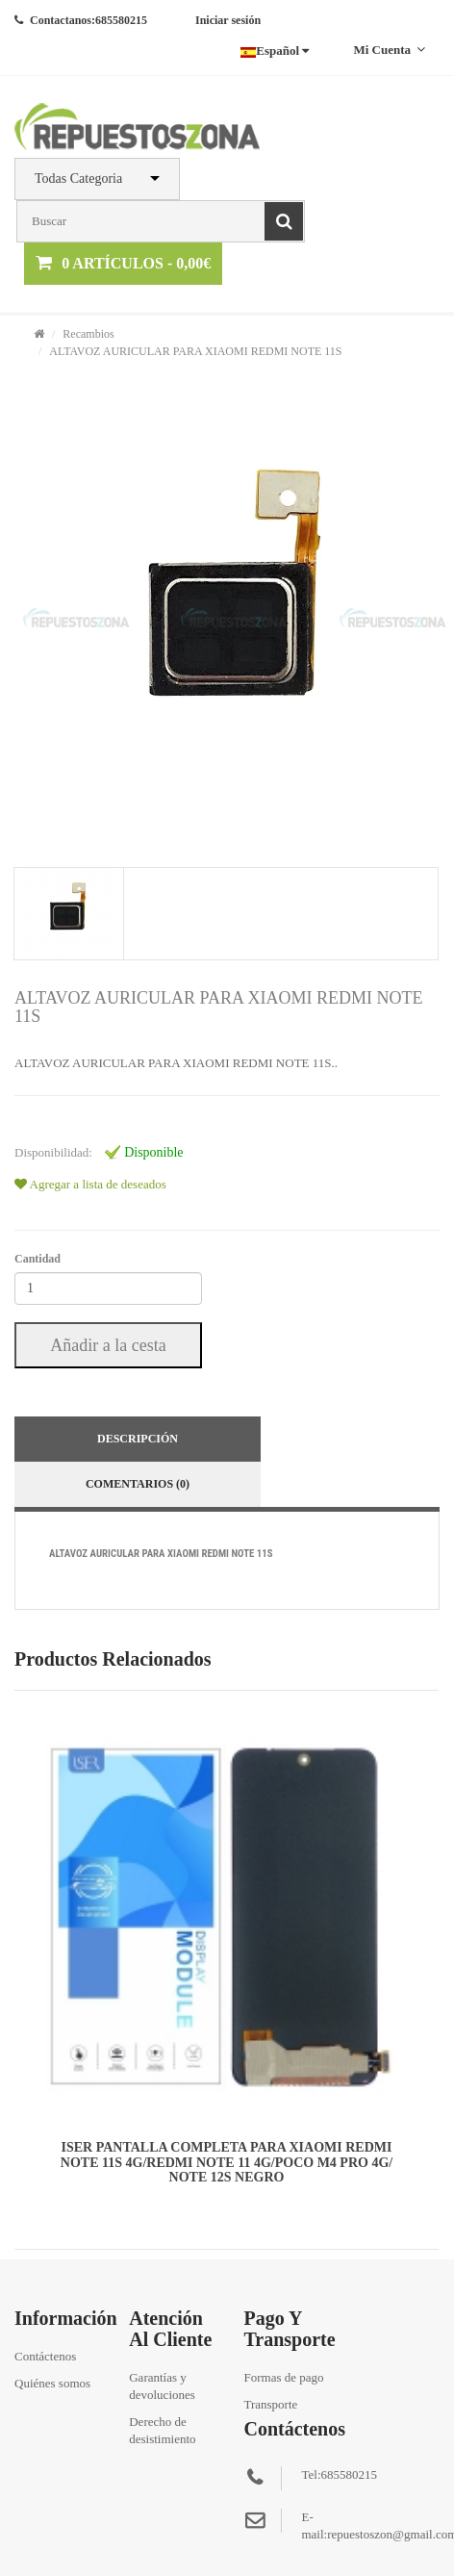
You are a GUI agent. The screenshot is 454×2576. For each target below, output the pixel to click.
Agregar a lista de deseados (90, 1184)
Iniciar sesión (228, 20)
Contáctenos (45, 2356)
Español (274, 50)
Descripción (137, 1438)
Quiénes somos (52, 2383)
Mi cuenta (389, 49)
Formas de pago (283, 2377)
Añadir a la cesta (107, 1345)
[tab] (68, 913)
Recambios (88, 334)
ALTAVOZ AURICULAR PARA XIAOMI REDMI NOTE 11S (195, 351)
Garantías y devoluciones (162, 2386)
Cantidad (37, 1258)
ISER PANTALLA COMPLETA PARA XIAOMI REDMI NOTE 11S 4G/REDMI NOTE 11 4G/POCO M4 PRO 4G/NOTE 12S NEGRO (226, 2162)
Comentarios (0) (137, 1484)
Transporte (270, 2404)
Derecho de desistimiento (162, 2430)
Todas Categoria (78, 178)
